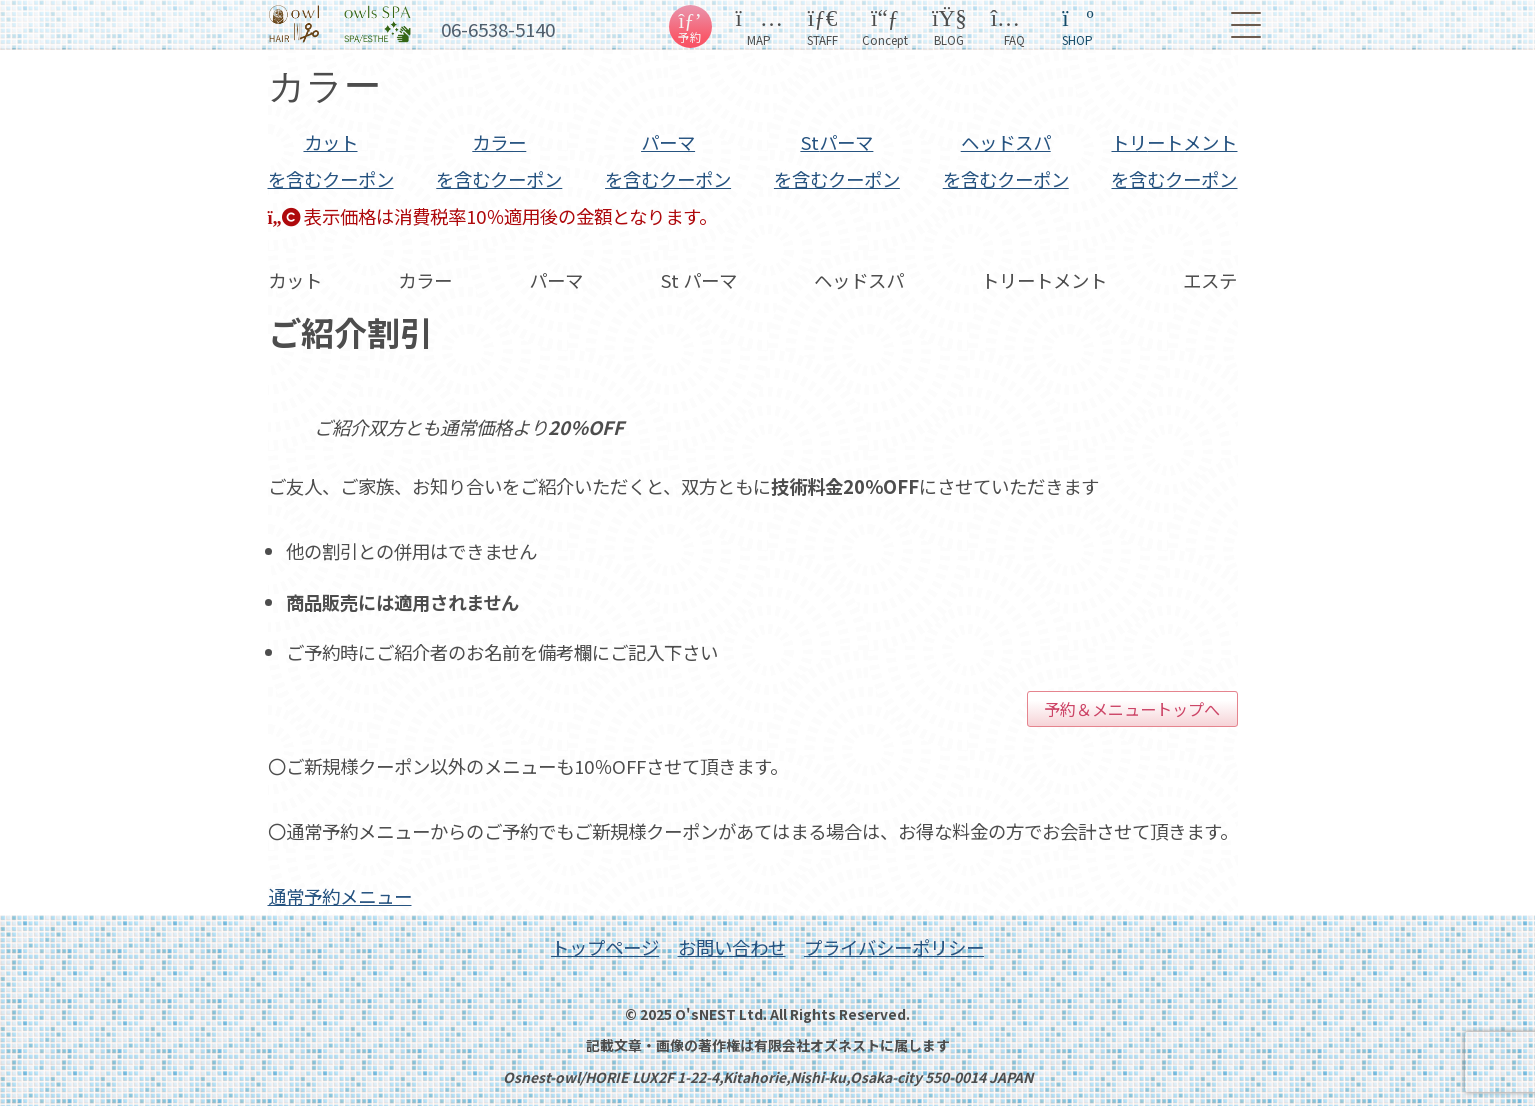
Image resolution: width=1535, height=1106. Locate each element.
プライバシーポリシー (894, 947)
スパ (1006, 160)
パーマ (668, 160)
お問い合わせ (732, 947)
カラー (499, 160)
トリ (1174, 160)
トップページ (605, 947)
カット (331, 160)
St (837, 160)
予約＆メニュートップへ (1132, 709)
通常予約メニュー (340, 896)
